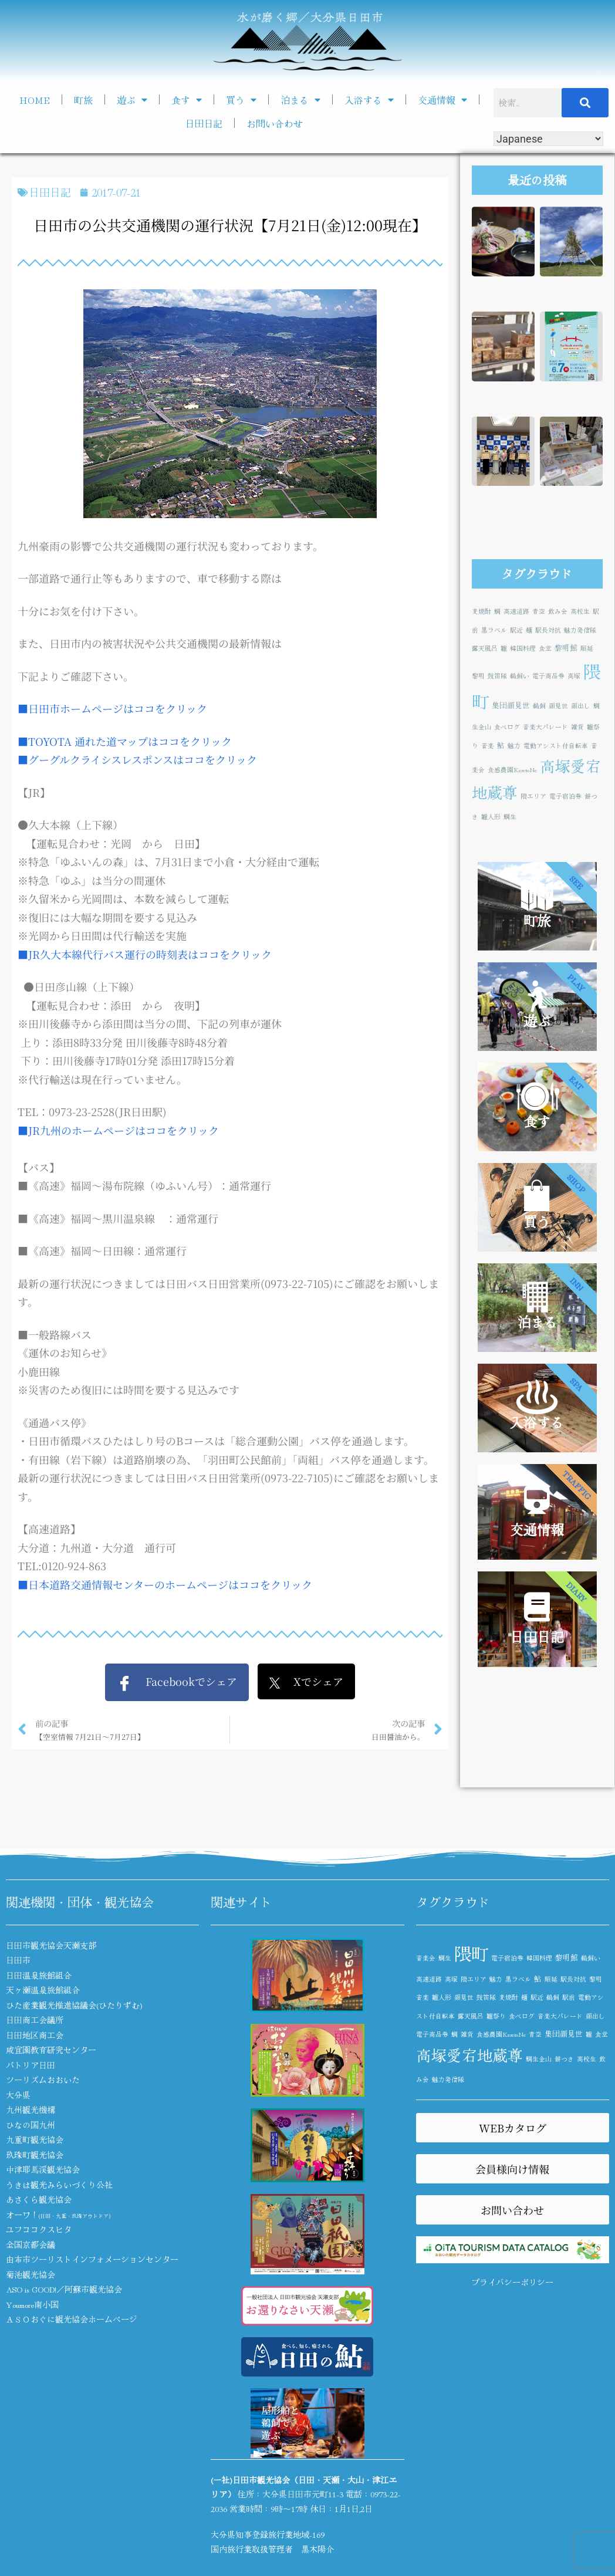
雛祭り (496, 2016)
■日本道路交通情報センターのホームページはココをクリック (165, 1584)
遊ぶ (132, 99)
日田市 (18, 1960)
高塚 (573, 675)
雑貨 (577, 726)
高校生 (580, 611)
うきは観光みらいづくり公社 (59, 2184)
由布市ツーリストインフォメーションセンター (92, 2259)
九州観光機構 (30, 2109)
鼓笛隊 (497, 675)
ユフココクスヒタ (39, 2229)
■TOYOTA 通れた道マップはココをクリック (125, 741)
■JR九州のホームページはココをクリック (118, 1130)
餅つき (564, 2058)
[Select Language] (548, 138)
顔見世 (558, 705)
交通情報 (442, 99)
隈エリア (533, 796)
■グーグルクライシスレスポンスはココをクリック (137, 759)
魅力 (514, 745)
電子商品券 (548, 675)
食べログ (507, 726)
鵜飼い (519, 675)
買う (241, 99)
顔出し (580, 705)
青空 (538, 611)
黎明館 (566, 647)
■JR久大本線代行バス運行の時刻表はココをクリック (145, 954)
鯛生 (510, 816)
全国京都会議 (30, 2244)
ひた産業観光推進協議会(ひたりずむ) (74, 2005)
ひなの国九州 (30, 2125)
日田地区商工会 (34, 2035)
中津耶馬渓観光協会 (43, 2169)
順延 (586, 648)
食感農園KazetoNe (512, 769)
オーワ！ (58, 2214)
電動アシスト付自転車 (555, 745)
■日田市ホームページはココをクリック (112, 708)
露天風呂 (485, 648)
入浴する (369, 99)
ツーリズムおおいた (43, 2079)
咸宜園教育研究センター (51, 2050)
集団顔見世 (511, 705)
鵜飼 (539, 705)
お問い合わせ (274, 123)
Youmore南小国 (32, 2304)
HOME (34, 100)
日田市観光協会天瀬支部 (51, 1945)
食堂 (545, 648)
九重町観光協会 (34, 2139)
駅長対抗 (548, 630)
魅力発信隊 (580, 630)
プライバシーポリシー (512, 2282)
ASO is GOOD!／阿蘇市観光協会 (64, 2289)
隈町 (471, 1953)
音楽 (487, 745)
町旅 (83, 100)
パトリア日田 (30, 2065)
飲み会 (557, 611)
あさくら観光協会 (39, 2199)
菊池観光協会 (30, 2274)
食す (186, 99)
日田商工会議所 (34, 2020)
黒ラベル (494, 630)
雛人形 (491, 816)
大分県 (18, 2095)
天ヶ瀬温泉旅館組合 (43, 1990)
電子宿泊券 (565, 796)
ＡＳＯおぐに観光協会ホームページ (71, 2319)
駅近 (516, 630)
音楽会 (425, 1957)
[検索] (585, 102)
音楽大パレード (545, 726)
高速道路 (516, 611)
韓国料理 (523, 648)
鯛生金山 (539, 2058)
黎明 (478, 675)
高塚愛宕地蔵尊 (469, 2054)
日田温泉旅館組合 (39, 1975)
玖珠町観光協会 (34, 2155)
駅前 (568, 1997)
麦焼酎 (481, 611)
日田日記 (203, 123)
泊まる (300, 99)
